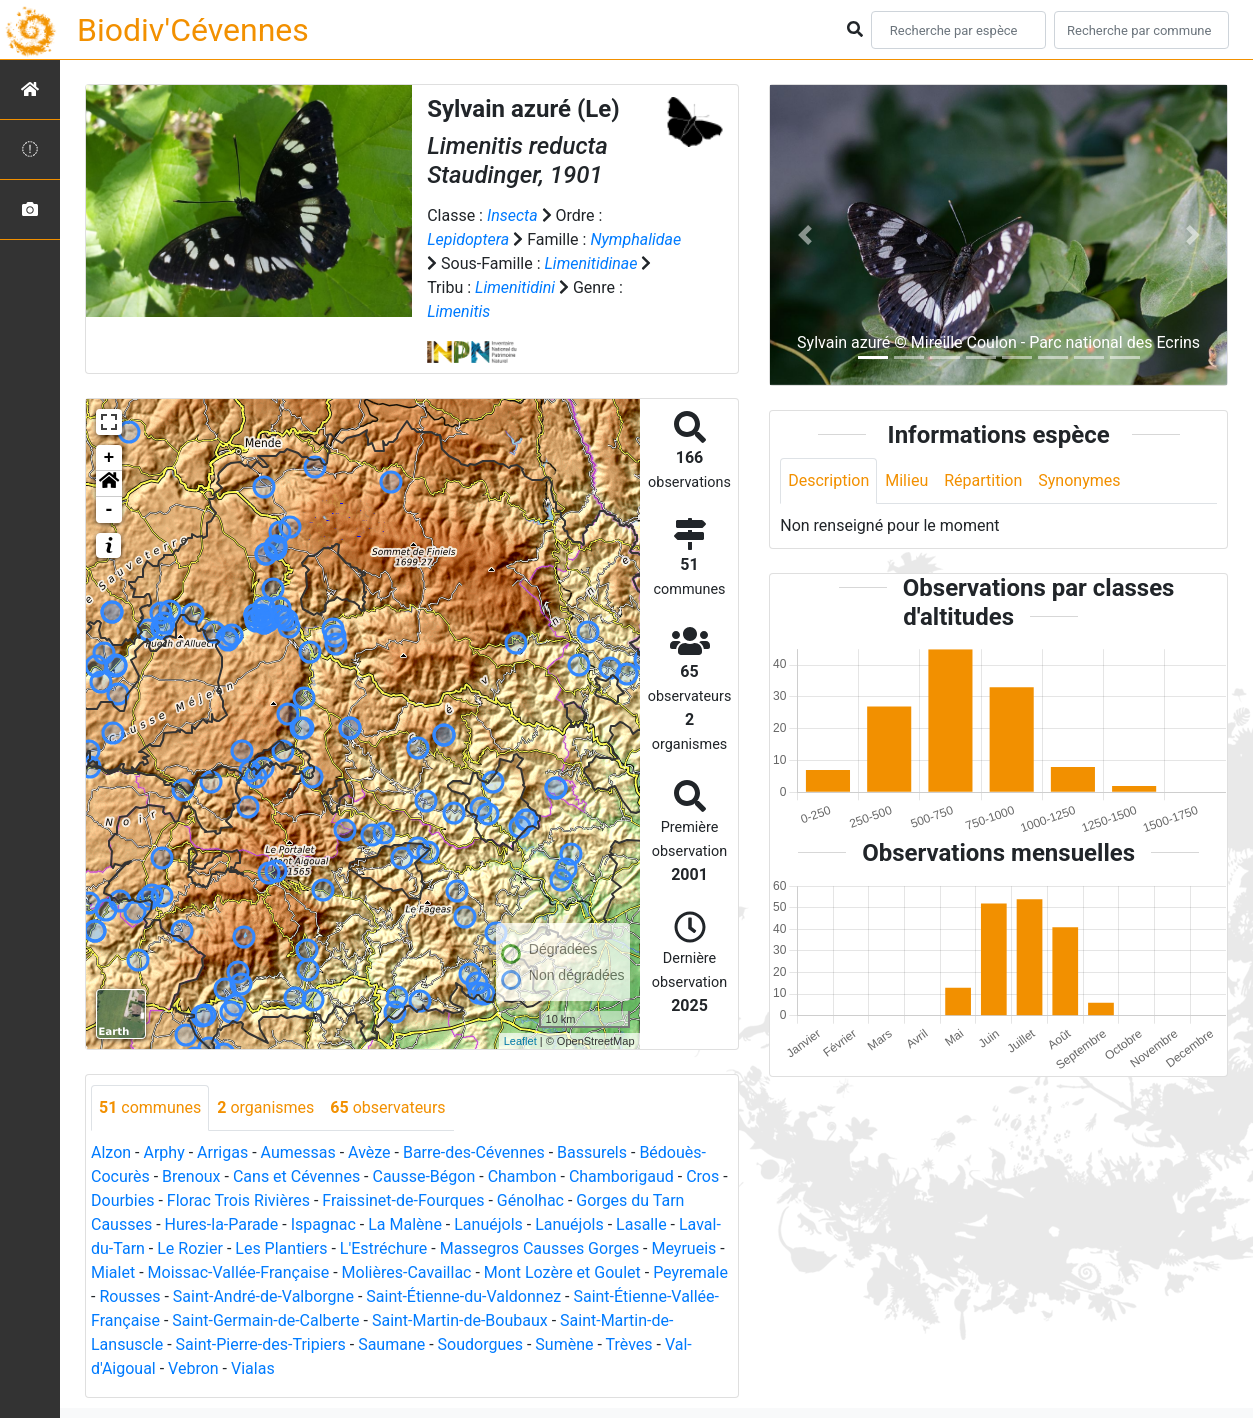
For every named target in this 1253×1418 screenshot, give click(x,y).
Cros (702, 1176)
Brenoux (191, 1176)
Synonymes (1079, 480)
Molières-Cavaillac (407, 1272)
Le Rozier (190, 1248)
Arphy (163, 1152)
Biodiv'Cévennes (193, 30)
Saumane (391, 1344)
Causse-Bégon (424, 1176)
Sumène (564, 1344)
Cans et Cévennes (296, 1176)
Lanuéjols (488, 1224)
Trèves (629, 1344)
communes (150, 1107)
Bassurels (592, 1152)
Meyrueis (684, 1248)
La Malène (405, 1224)
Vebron (193, 1368)
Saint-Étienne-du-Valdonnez (463, 1296)
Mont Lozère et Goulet (562, 1272)
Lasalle (641, 1224)
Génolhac (530, 1200)
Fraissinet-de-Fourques (403, 1200)
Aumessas (298, 1152)
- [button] (109, 510)
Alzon (111, 1152)
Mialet (113, 1272)
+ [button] (109, 458)
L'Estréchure (384, 1248)
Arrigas (222, 1152)
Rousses (129, 1296)
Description (828, 480)
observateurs (387, 1107)
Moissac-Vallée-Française (239, 1272)
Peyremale (690, 1272)
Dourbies (122, 1200)
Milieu (906, 480)
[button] (109, 484)
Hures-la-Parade (222, 1224)
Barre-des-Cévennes (474, 1152)
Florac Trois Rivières (238, 1200)
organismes (265, 1107)
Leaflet (520, 1041)
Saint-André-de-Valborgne (263, 1296)
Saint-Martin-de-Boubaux (460, 1320)
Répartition (983, 480)
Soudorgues (480, 1344)
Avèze (369, 1152)
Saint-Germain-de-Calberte (265, 1320)
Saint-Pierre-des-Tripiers (261, 1344)
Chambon (522, 1176)
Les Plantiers (281, 1248)
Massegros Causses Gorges (539, 1248)
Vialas (253, 1368)
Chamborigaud (621, 1176)
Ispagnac (323, 1224)
